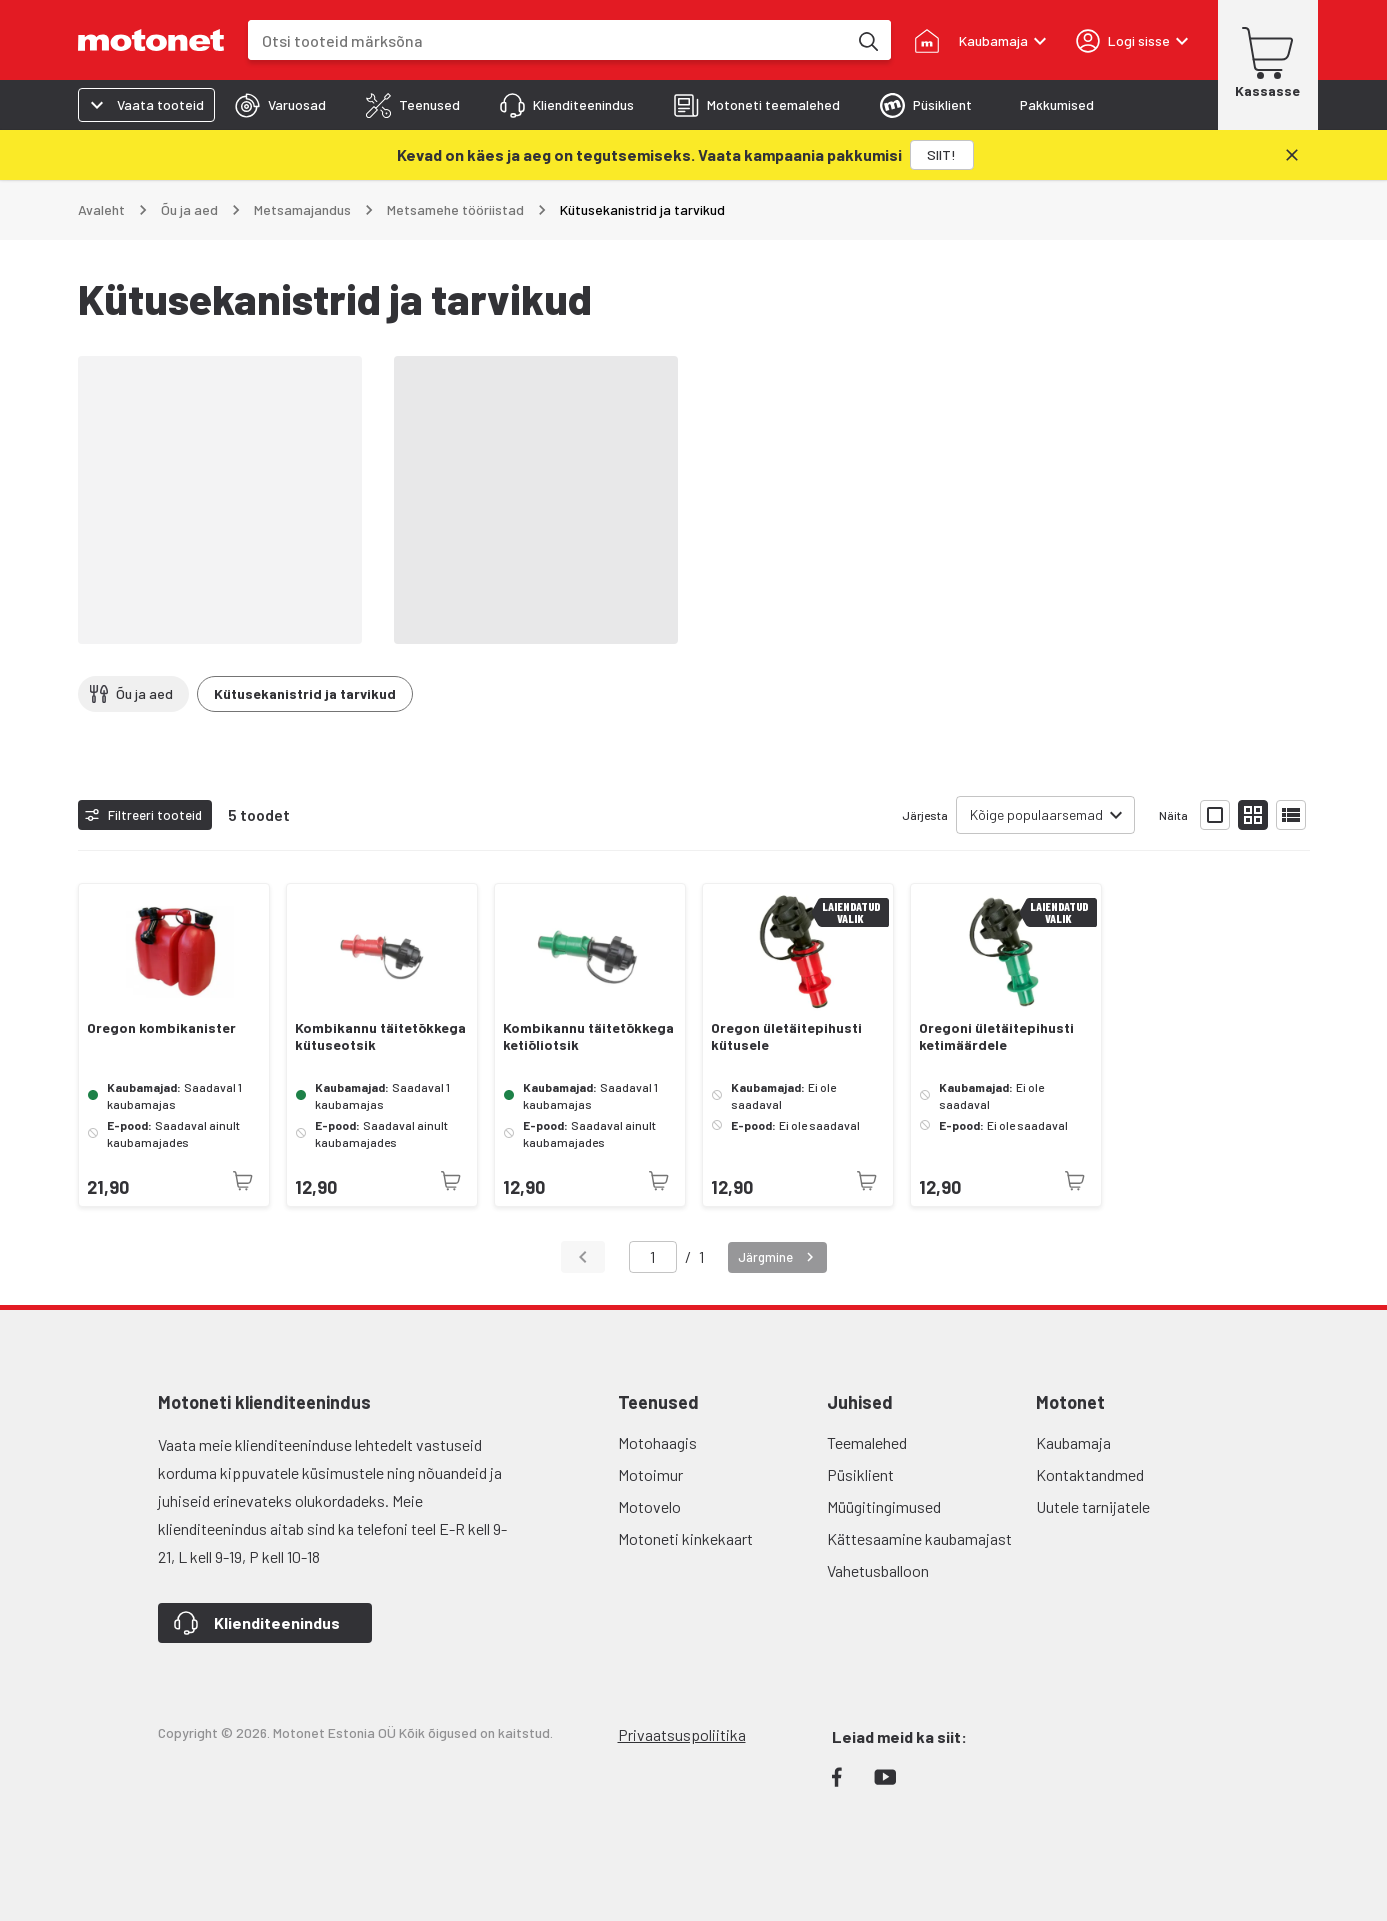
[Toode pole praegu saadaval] (243, 1181)
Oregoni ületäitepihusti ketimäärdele (996, 1036)
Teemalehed (867, 1442)
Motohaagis (657, 1442)
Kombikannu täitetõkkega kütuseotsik (380, 1036)
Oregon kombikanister (161, 1028)
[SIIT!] (942, 155)
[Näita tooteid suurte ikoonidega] (1215, 815)
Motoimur (650, 1474)
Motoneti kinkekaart (685, 1538)
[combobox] (547, 40)
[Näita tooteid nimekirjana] (1291, 815)
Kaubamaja (1073, 1442)
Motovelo (649, 1506)
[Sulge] (1292, 155)
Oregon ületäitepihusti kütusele (786, 1036)
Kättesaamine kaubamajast (919, 1538)
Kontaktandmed (1090, 1474)
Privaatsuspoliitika (682, 1734)
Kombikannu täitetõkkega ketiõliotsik (588, 1036)
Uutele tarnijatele (1093, 1506)
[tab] (280, 105)
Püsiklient (860, 1474)
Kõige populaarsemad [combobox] (1036, 814)
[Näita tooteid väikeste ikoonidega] (1253, 815)
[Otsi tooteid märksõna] (867, 40)
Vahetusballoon (878, 1570)
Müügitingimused (884, 1506)
